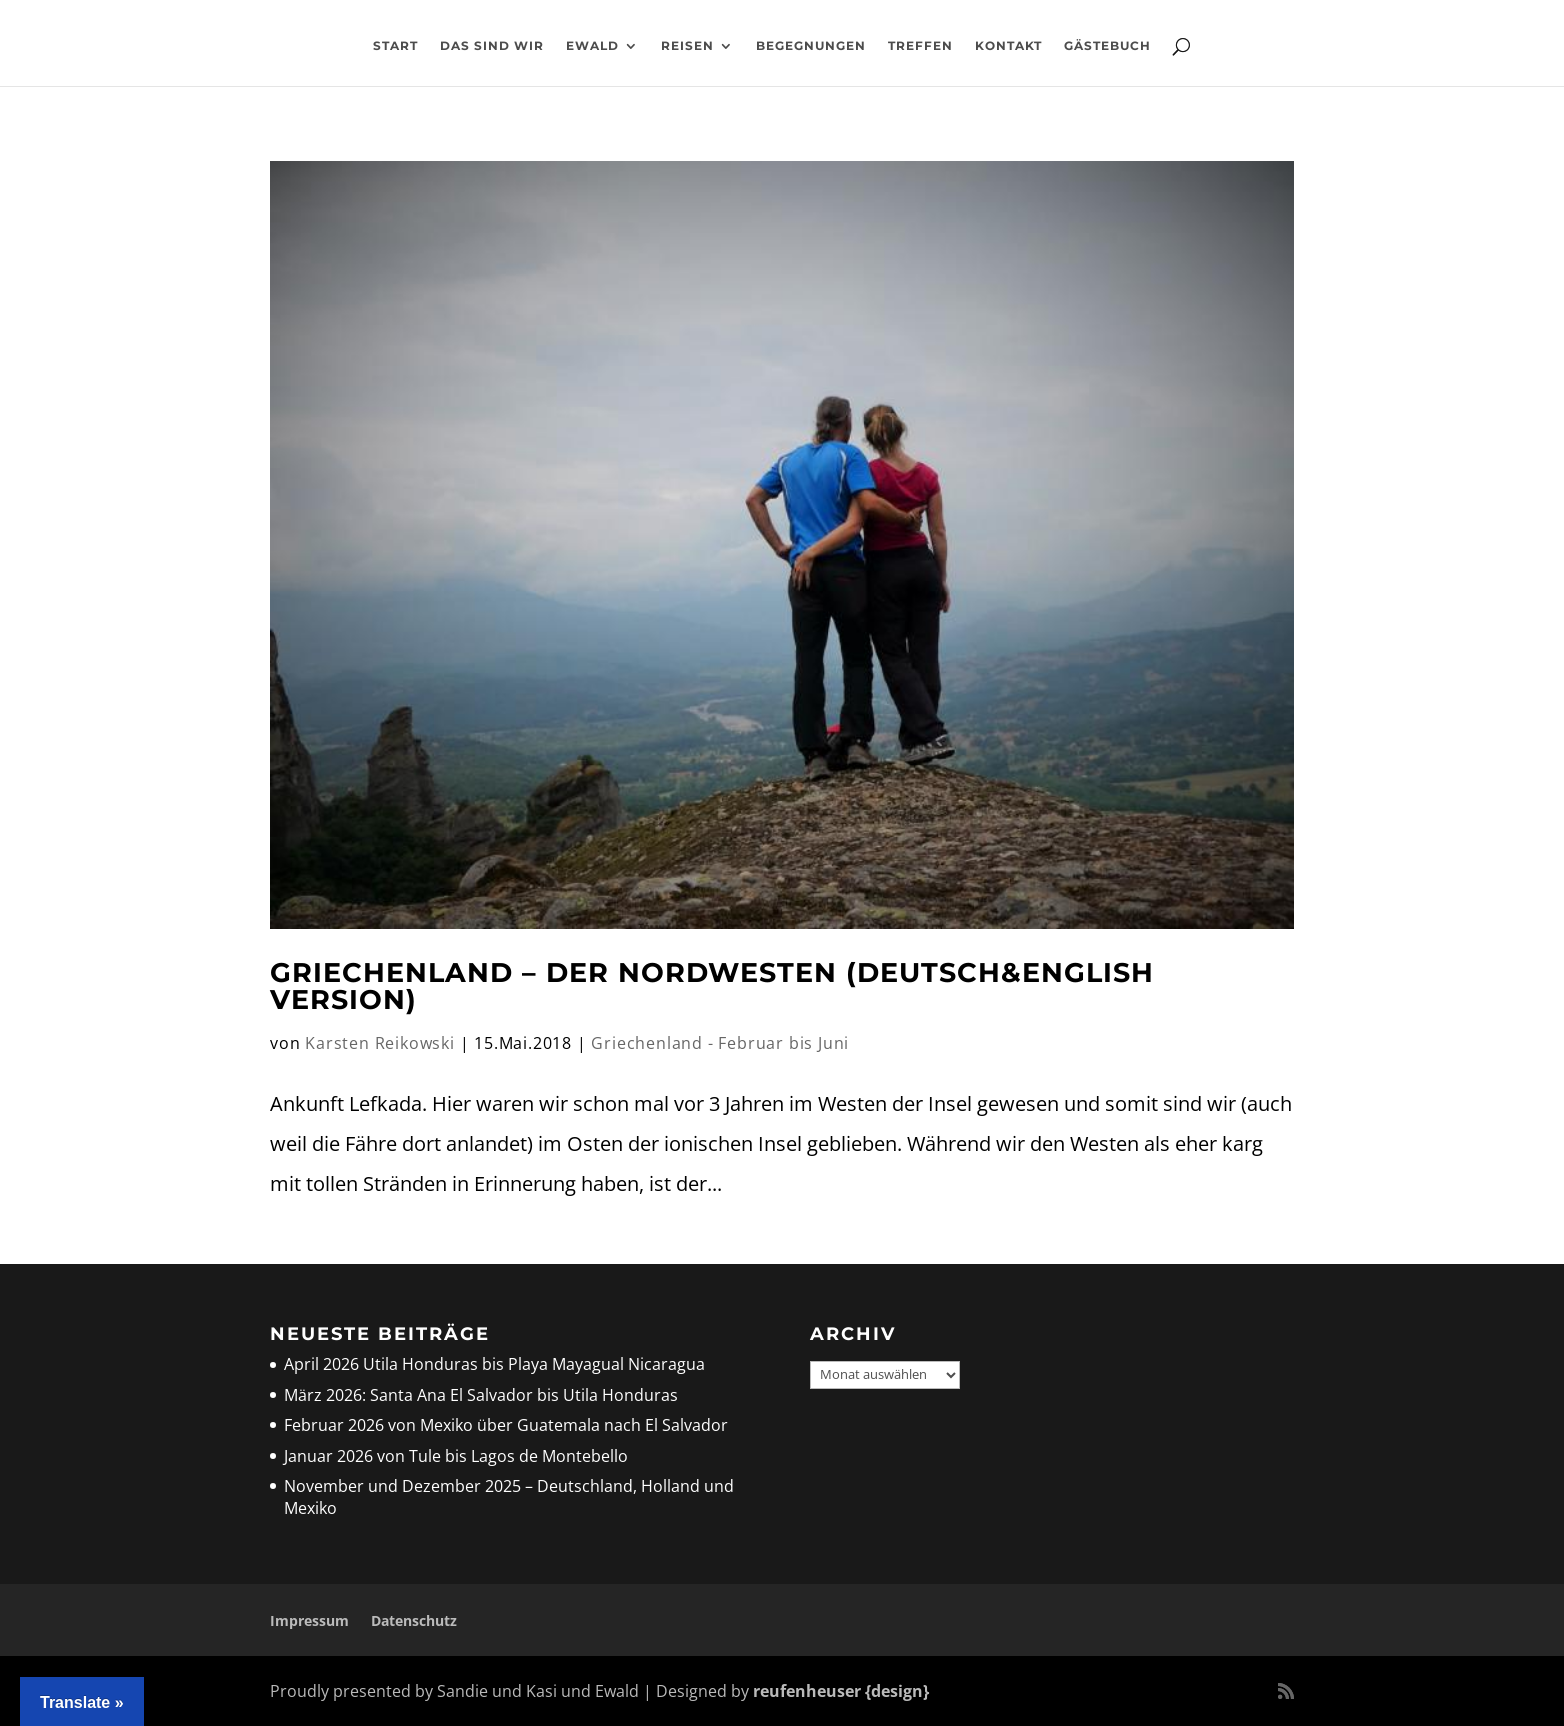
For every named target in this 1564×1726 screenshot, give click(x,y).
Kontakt (1008, 46)
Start (395, 46)
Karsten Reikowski (380, 1043)
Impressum (309, 1620)
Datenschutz (414, 1620)
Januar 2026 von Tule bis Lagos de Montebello (456, 1456)
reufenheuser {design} (841, 1691)
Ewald (592, 46)
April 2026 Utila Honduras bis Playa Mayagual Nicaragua (496, 1364)
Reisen (687, 46)
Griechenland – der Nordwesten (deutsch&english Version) (712, 986)
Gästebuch (1107, 46)
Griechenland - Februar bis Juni (720, 1043)
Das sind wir (492, 46)
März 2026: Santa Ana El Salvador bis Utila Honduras (481, 1395)
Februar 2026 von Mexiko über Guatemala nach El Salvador (506, 1425)
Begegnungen (811, 46)
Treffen (920, 46)
